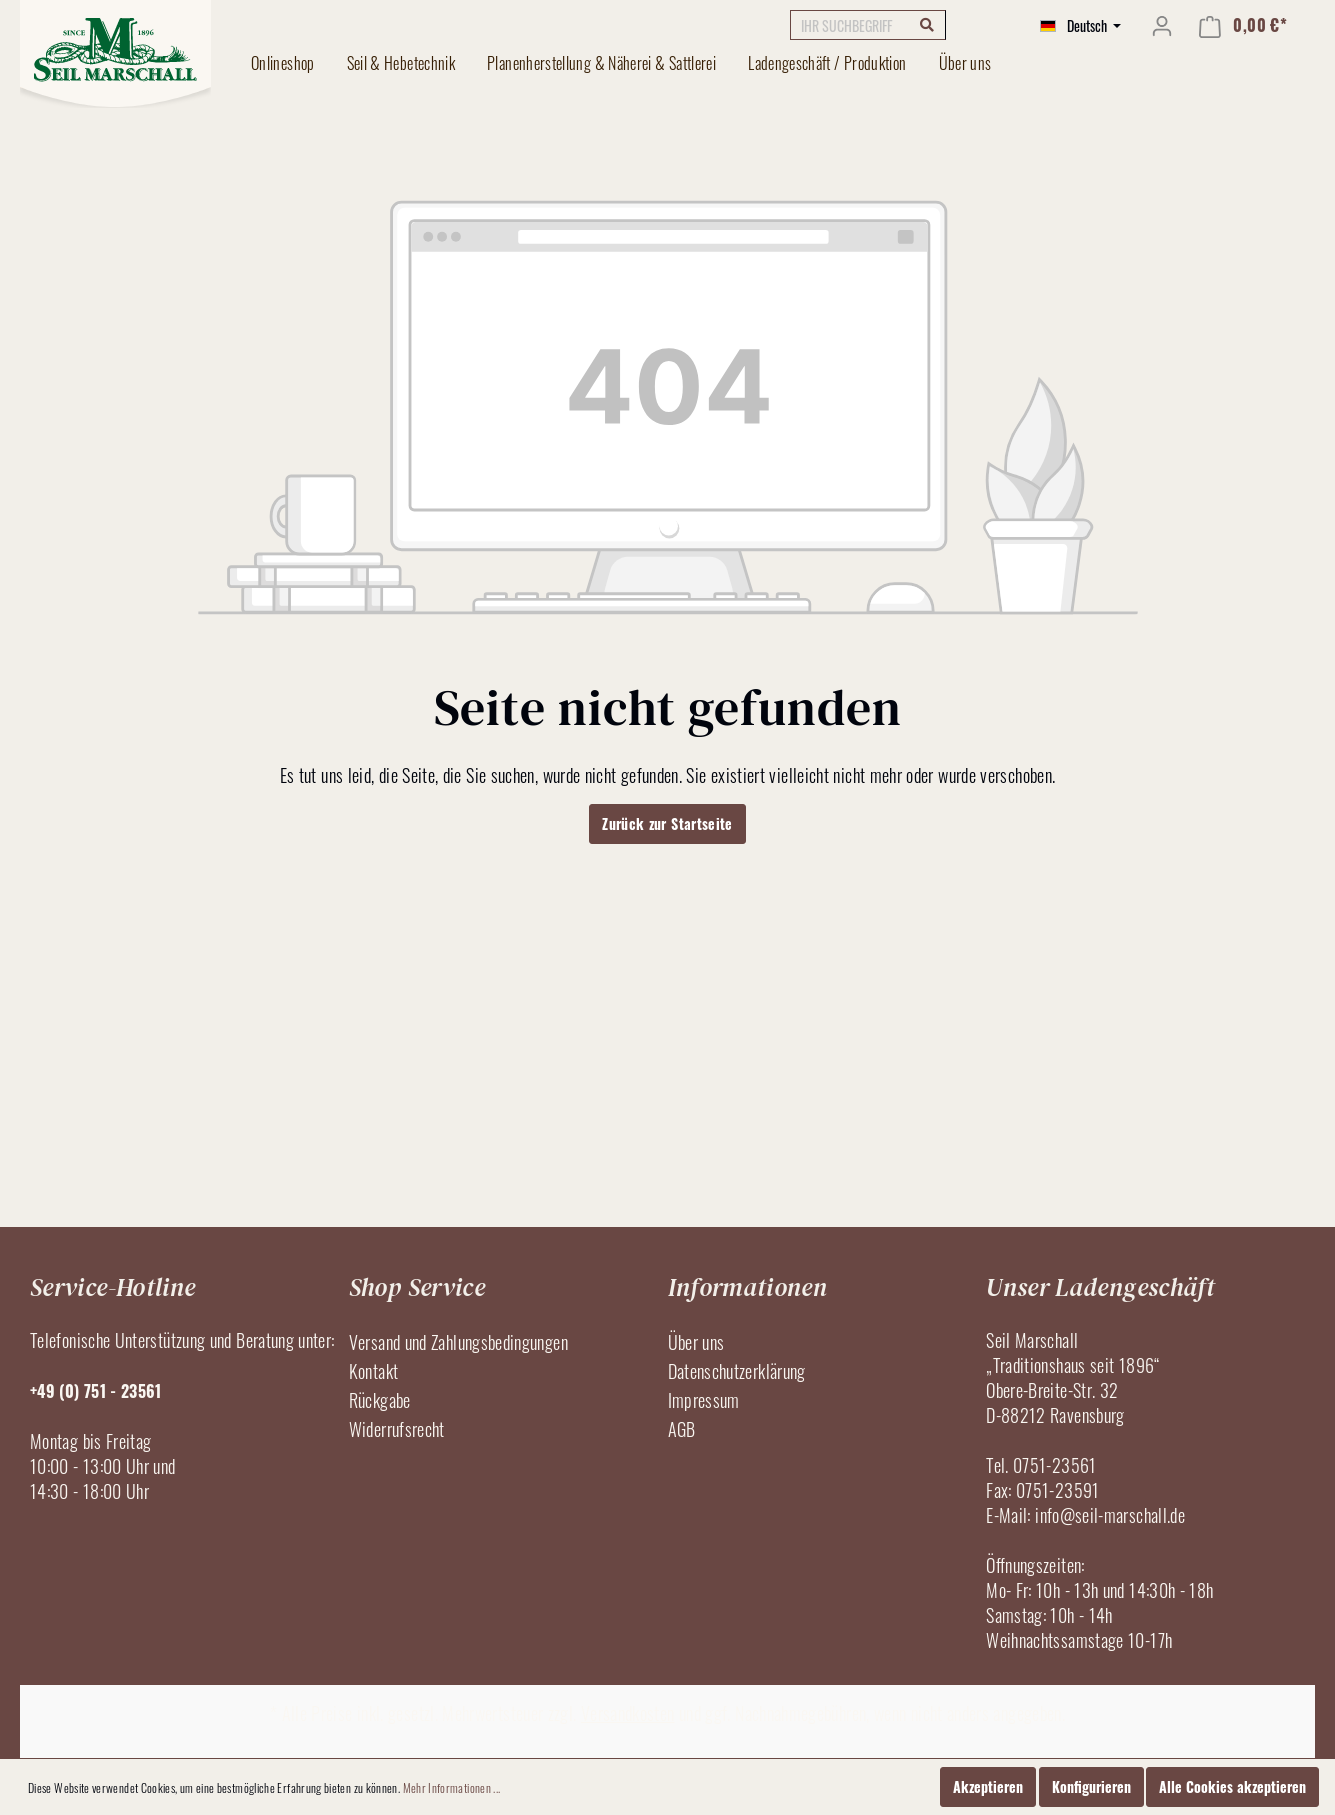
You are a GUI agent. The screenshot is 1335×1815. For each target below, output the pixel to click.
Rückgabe (380, 1400)
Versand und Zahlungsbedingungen (458, 1342)
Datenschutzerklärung (737, 1371)
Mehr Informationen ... (452, 1787)
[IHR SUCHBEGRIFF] (868, 25)
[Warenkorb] (1243, 25)
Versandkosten (628, 1713)
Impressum (704, 1400)
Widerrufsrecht (397, 1429)
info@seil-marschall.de (1110, 1515)
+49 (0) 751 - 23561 (96, 1391)
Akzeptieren (988, 1786)
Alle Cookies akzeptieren (1232, 1786)
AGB (682, 1429)
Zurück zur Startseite (667, 823)
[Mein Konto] (1162, 25)
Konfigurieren (1091, 1786)
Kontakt (374, 1371)
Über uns (696, 1342)
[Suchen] (927, 23)
